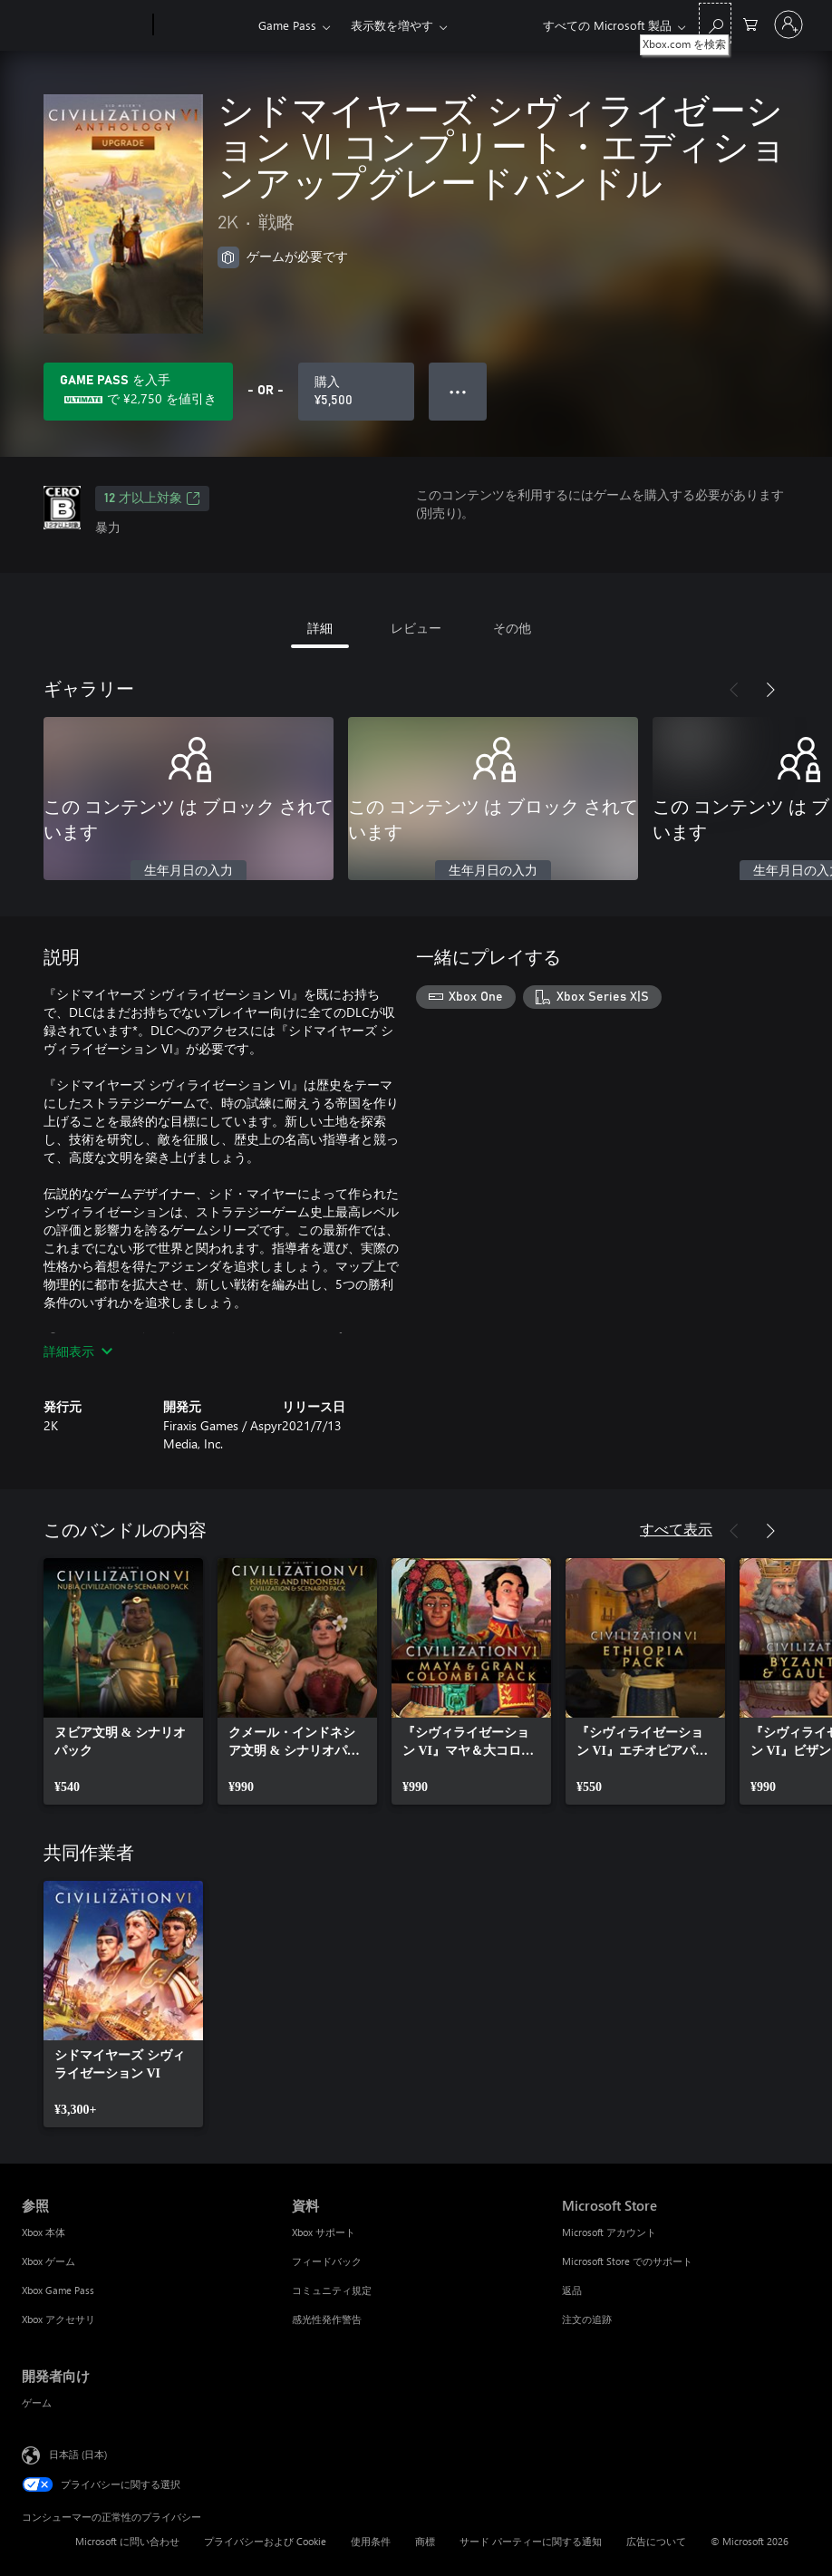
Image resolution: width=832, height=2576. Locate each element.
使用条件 (371, 2541)
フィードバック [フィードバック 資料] (327, 2261)
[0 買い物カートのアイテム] (750, 23)
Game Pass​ (287, 25)
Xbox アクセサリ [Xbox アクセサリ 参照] (58, 2319)
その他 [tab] (512, 627)
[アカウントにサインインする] (788, 24)
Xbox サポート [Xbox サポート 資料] (323, 2232)
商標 (425, 2541)
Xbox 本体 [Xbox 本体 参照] (43, 2232)
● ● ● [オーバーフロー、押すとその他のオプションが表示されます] (458, 391)
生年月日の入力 (188, 871)
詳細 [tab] (320, 627)
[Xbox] (203, 25)
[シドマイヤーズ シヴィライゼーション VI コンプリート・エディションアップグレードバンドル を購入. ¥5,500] (356, 392)
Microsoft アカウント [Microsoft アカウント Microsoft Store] (609, 2232)
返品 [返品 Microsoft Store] (572, 2290)
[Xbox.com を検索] (715, 23)
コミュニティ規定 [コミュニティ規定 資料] (332, 2290)
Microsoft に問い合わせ (127, 2541)
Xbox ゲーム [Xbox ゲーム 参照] (48, 2261)
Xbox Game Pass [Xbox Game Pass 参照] (58, 2290)
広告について (656, 2541)
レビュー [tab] (416, 627)
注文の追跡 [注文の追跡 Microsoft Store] (587, 2319)
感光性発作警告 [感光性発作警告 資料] (327, 2319)
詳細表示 (78, 1351)
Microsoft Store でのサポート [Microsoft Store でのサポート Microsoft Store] (627, 2261)
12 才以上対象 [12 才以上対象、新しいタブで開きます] (152, 498)
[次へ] (770, 689)
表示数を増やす (392, 25)
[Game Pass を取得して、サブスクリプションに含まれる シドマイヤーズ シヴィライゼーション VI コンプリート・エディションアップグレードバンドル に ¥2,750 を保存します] (138, 392)
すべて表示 (676, 1528)
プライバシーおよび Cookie (265, 2541)
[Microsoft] (84, 25)
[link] (123, 1681)
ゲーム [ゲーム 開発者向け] (37, 2402)
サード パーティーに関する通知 (531, 2541)
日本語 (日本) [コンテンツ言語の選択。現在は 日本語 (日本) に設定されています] (78, 2454)
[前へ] (734, 689)
